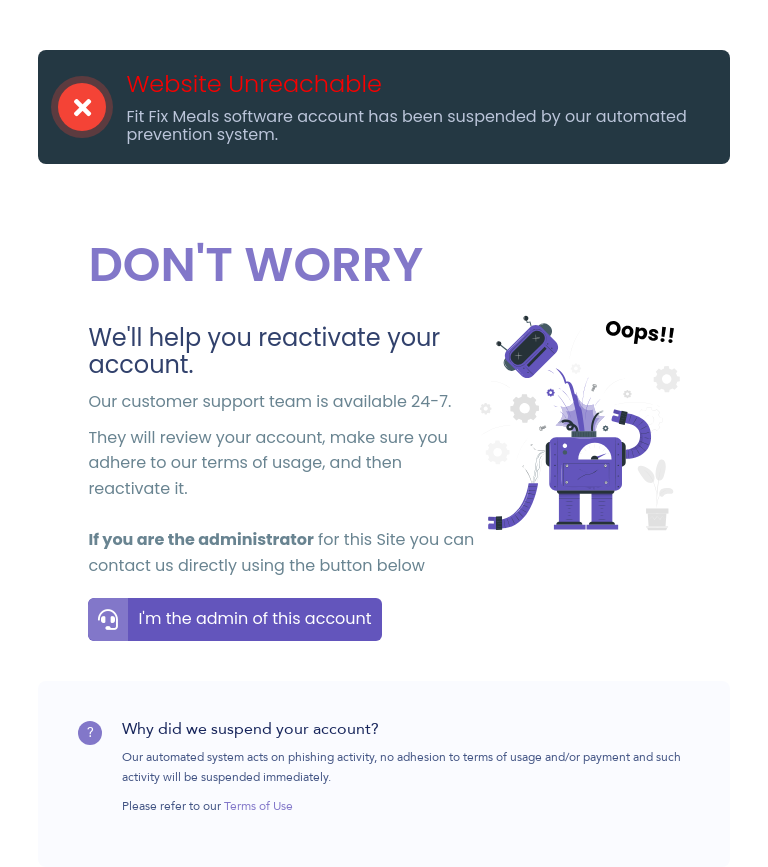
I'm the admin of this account (254, 618)
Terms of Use (258, 807)
